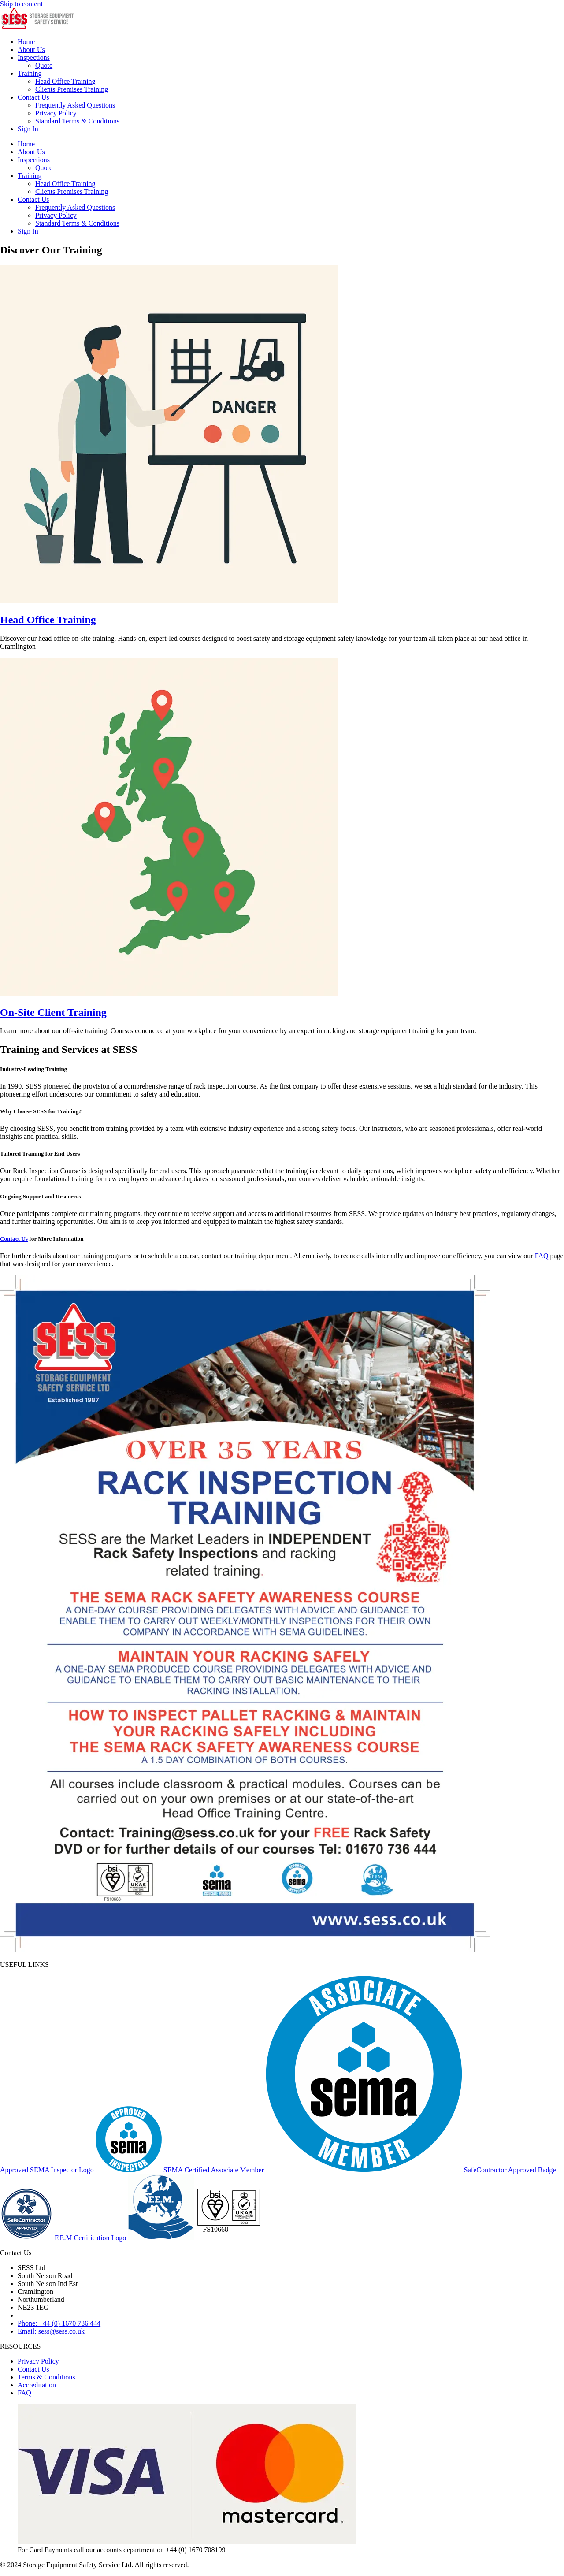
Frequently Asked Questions (75, 105)
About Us (31, 49)
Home (26, 41)
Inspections (34, 57)
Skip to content (21, 3)
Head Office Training (65, 81)
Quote (43, 65)
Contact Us (33, 97)
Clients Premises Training (71, 89)
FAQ (542, 1256)
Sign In (28, 129)
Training (30, 73)
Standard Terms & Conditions (77, 121)
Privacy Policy (56, 113)
